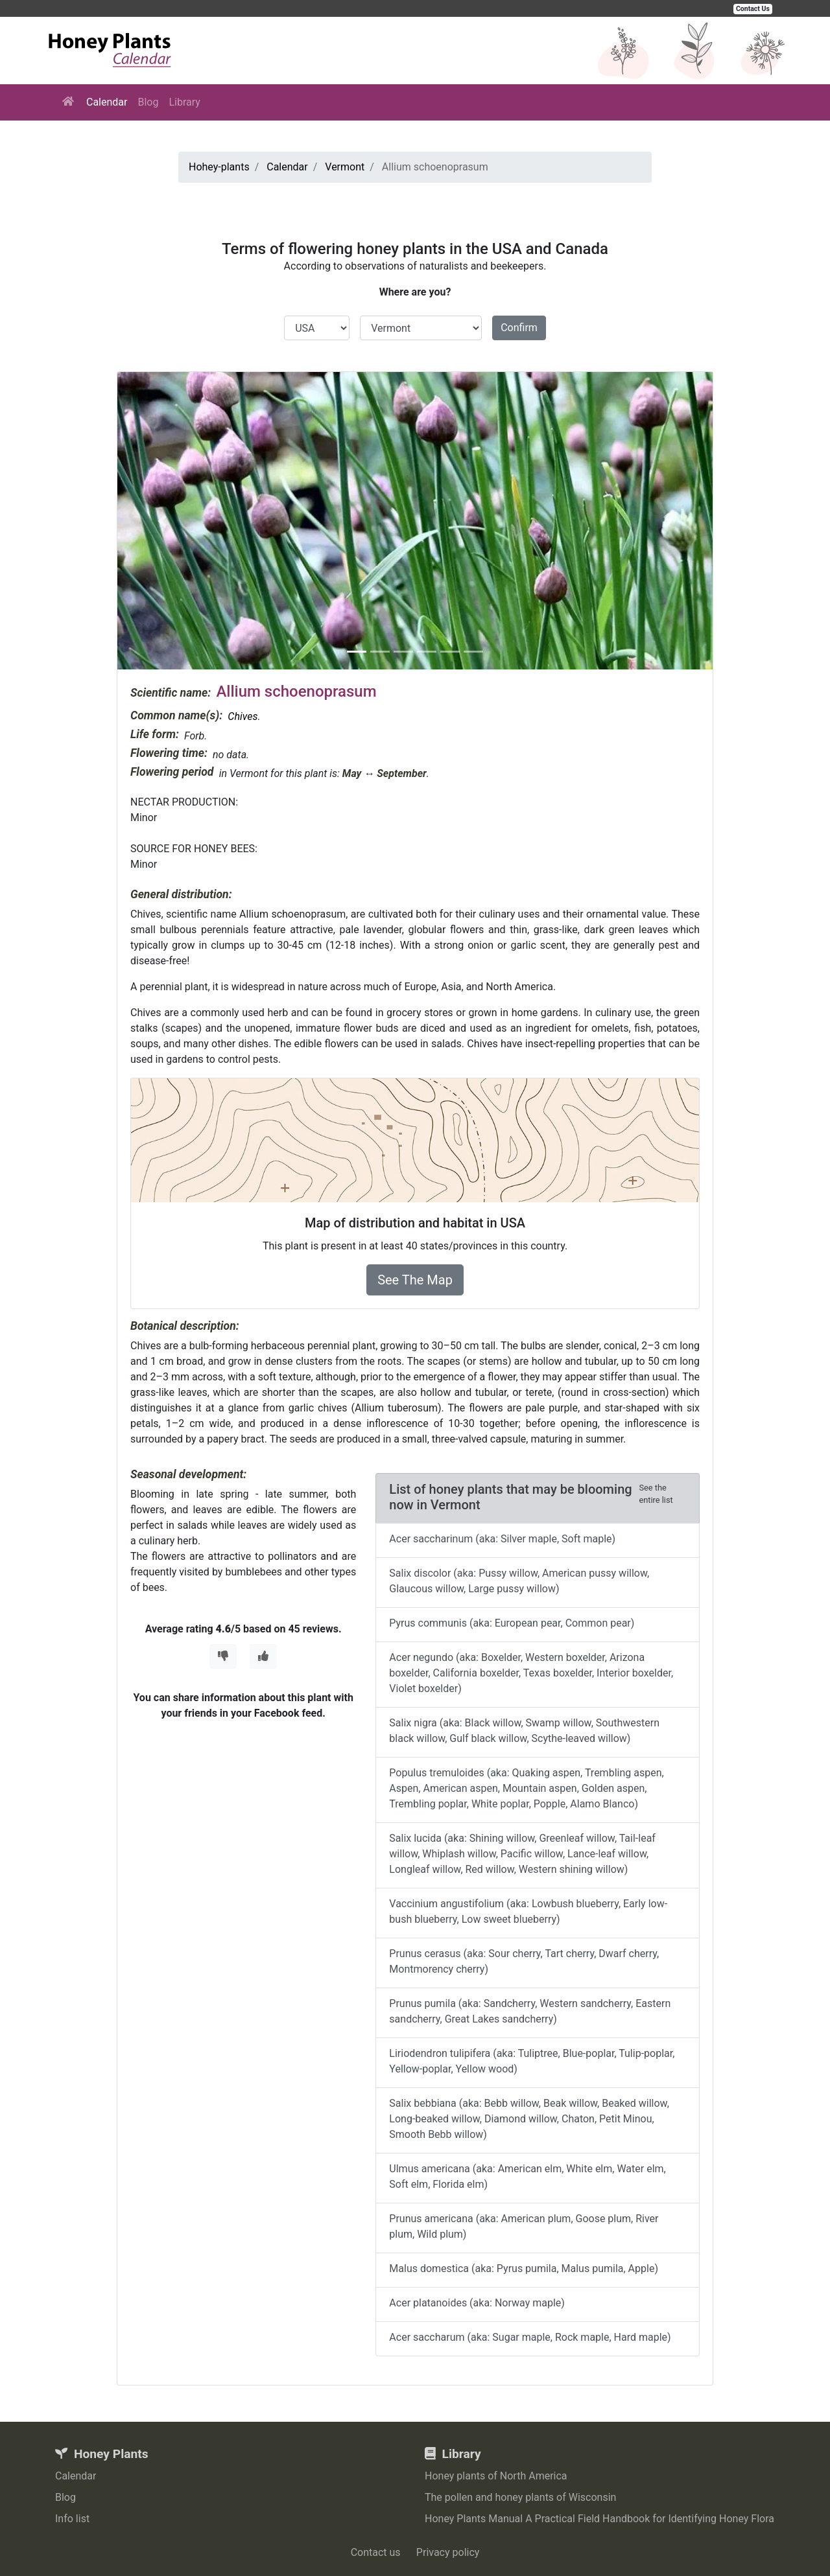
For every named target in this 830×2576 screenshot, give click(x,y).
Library (184, 102)
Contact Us (753, 9)
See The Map (415, 1280)
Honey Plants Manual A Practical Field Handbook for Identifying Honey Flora (599, 2518)
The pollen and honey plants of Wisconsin (520, 2497)
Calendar (106, 102)
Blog (147, 102)
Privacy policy (448, 2552)
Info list (72, 2518)
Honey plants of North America (496, 2476)
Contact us (376, 2552)
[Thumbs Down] (223, 1656)
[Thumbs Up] (263, 1656)
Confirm (519, 327)
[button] (162, 520)
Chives (242, 716)
